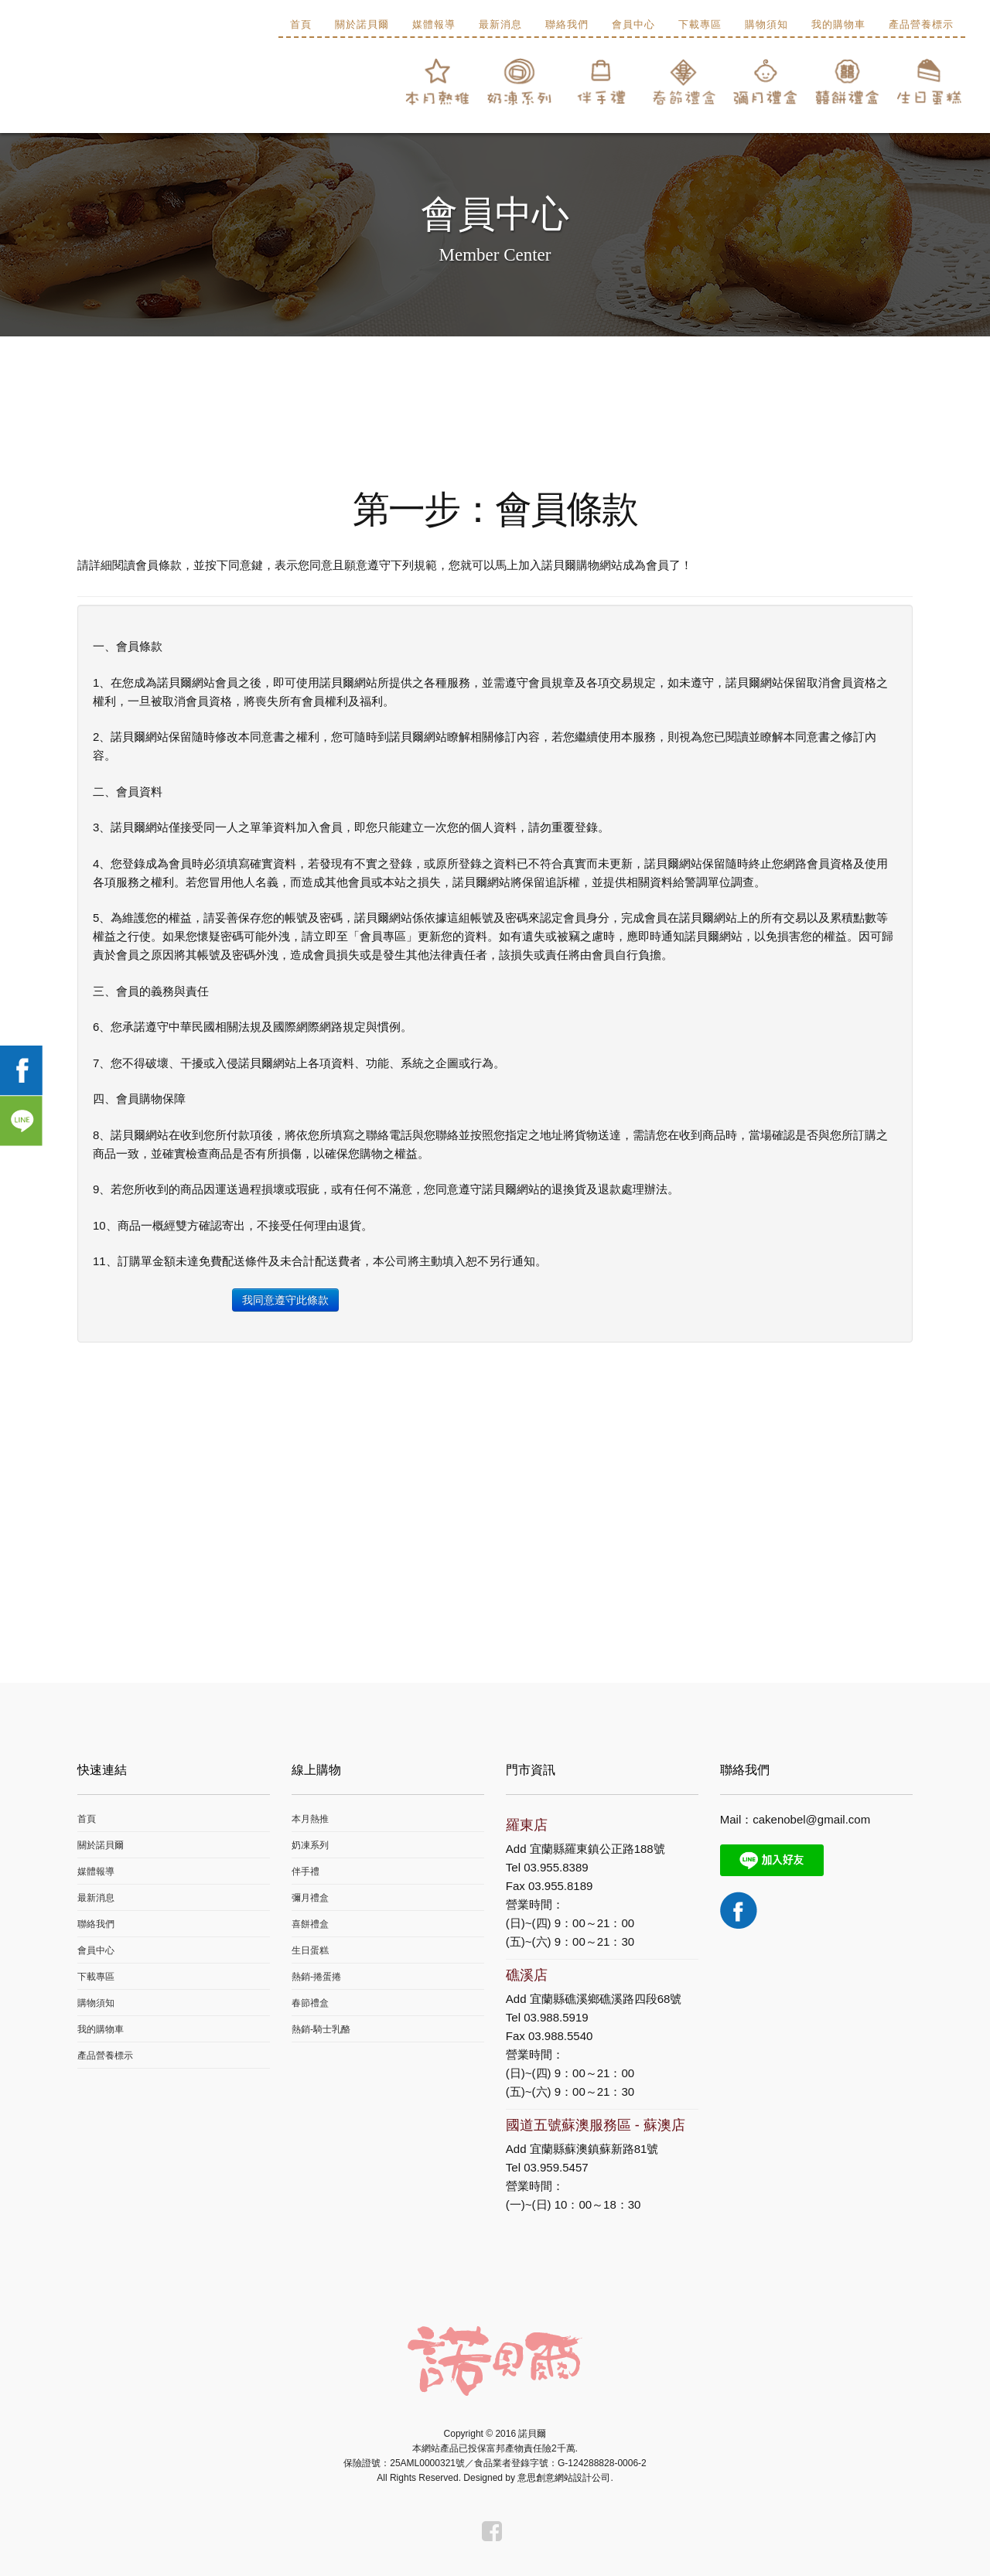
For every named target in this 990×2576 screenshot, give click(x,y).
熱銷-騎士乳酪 (321, 2029)
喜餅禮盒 (310, 1924)
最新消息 (500, 24)
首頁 (301, 24)
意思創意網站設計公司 (563, 2477)
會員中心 (633, 24)
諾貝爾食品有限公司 (110, 85)
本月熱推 (310, 1818)
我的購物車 (838, 24)
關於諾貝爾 (362, 24)
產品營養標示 (921, 24)
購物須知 (766, 24)
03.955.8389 (556, 1867)
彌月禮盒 (310, 1897)
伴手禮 (305, 1871)
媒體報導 (434, 24)
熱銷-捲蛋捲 (316, 1976)
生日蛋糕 (310, 1950)
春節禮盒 (310, 2003)
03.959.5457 (556, 2167)
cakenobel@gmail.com (811, 1819)
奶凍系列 (310, 1845)
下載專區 (700, 24)
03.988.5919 (556, 2017)
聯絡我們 (567, 24)
